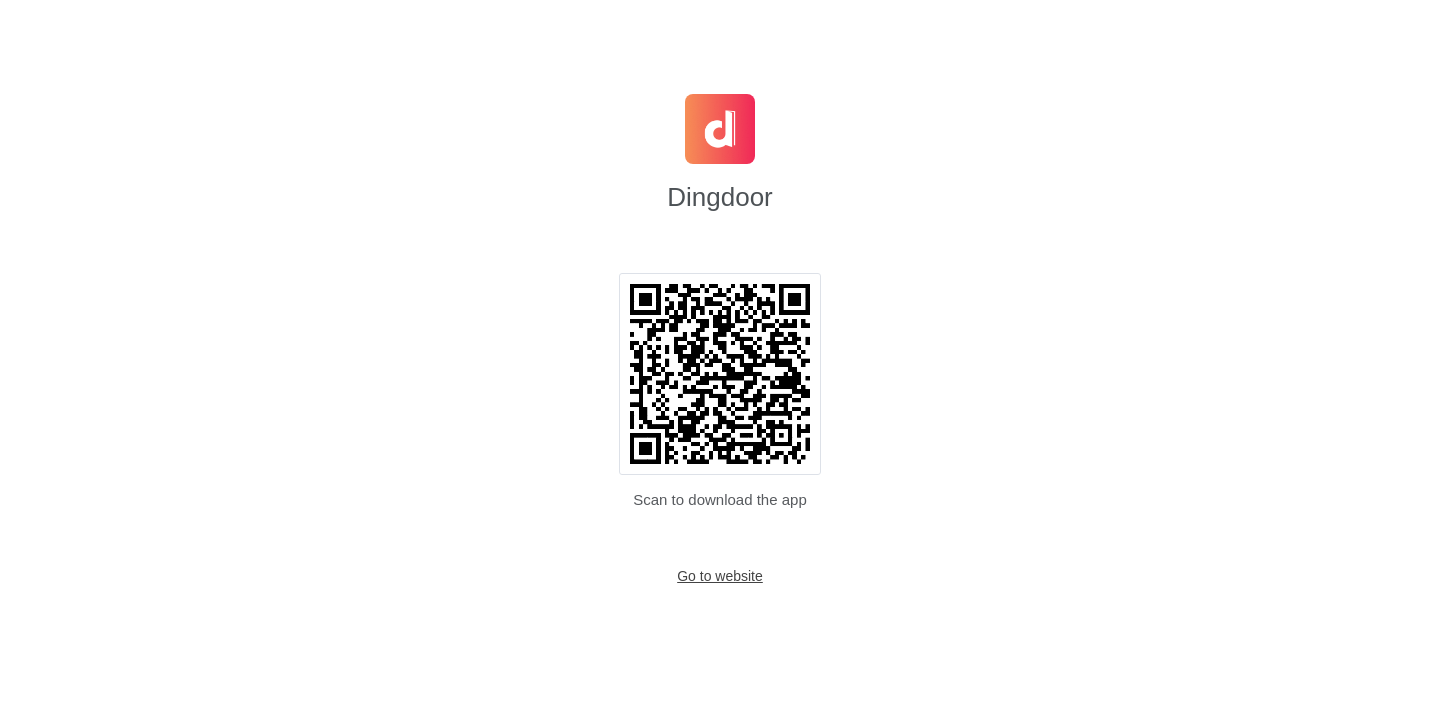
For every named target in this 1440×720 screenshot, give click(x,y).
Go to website (720, 576)
